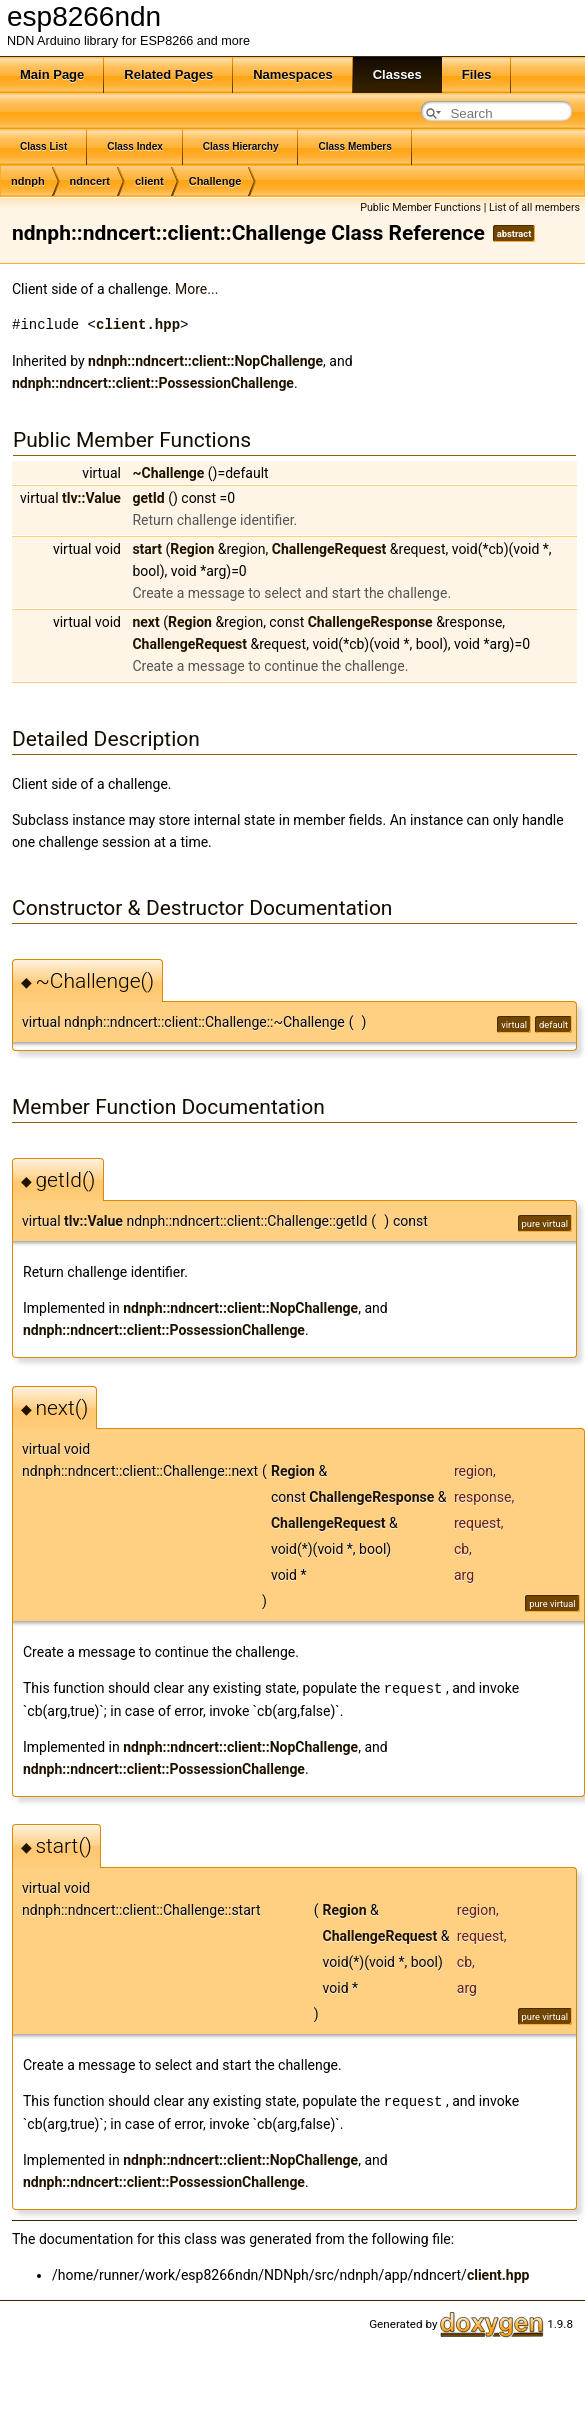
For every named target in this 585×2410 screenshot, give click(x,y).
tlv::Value (91, 498)
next (145, 622)
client (149, 181)
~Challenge (168, 473)
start (147, 549)
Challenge (215, 181)
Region (192, 549)
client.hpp (138, 324)
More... (196, 289)
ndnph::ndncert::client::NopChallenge (205, 361)
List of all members (534, 207)
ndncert (90, 181)
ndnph (28, 181)
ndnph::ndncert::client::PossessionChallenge (153, 383)
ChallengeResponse (370, 622)
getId (148, 498)
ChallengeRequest (329, 549)
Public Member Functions (420, 207)
